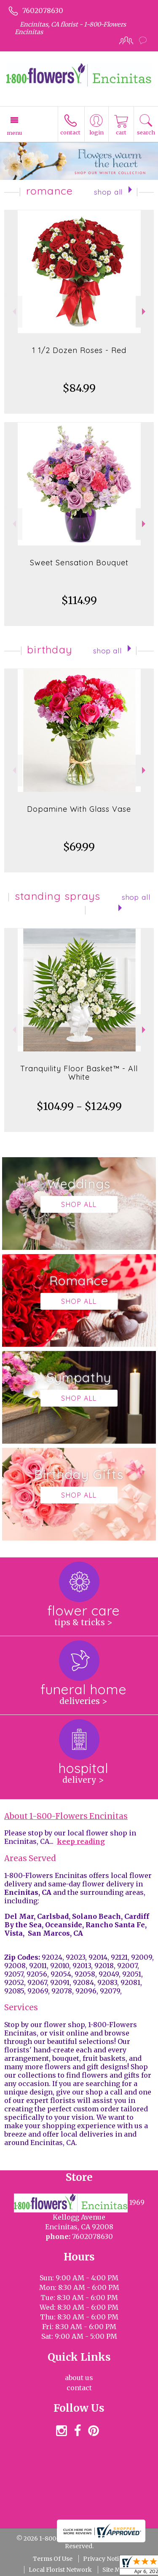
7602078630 (42, 10)
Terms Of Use (52, 2559)
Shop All (108, 191)
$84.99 (79, 388)
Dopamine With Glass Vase (79, 809)
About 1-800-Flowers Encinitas (66, 1816)
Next (145, 311)
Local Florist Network (60, 2569)
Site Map (115, 2569)
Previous (13, 311)
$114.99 (79, 600)
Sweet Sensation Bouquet (79, 562)
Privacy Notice (104, 2559)
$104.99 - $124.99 (79, 1106)
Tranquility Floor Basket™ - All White (79, 1073)
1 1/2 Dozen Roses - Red (79, 350)
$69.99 (79, 846)
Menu (14, 132)
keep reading (81, 1841)
